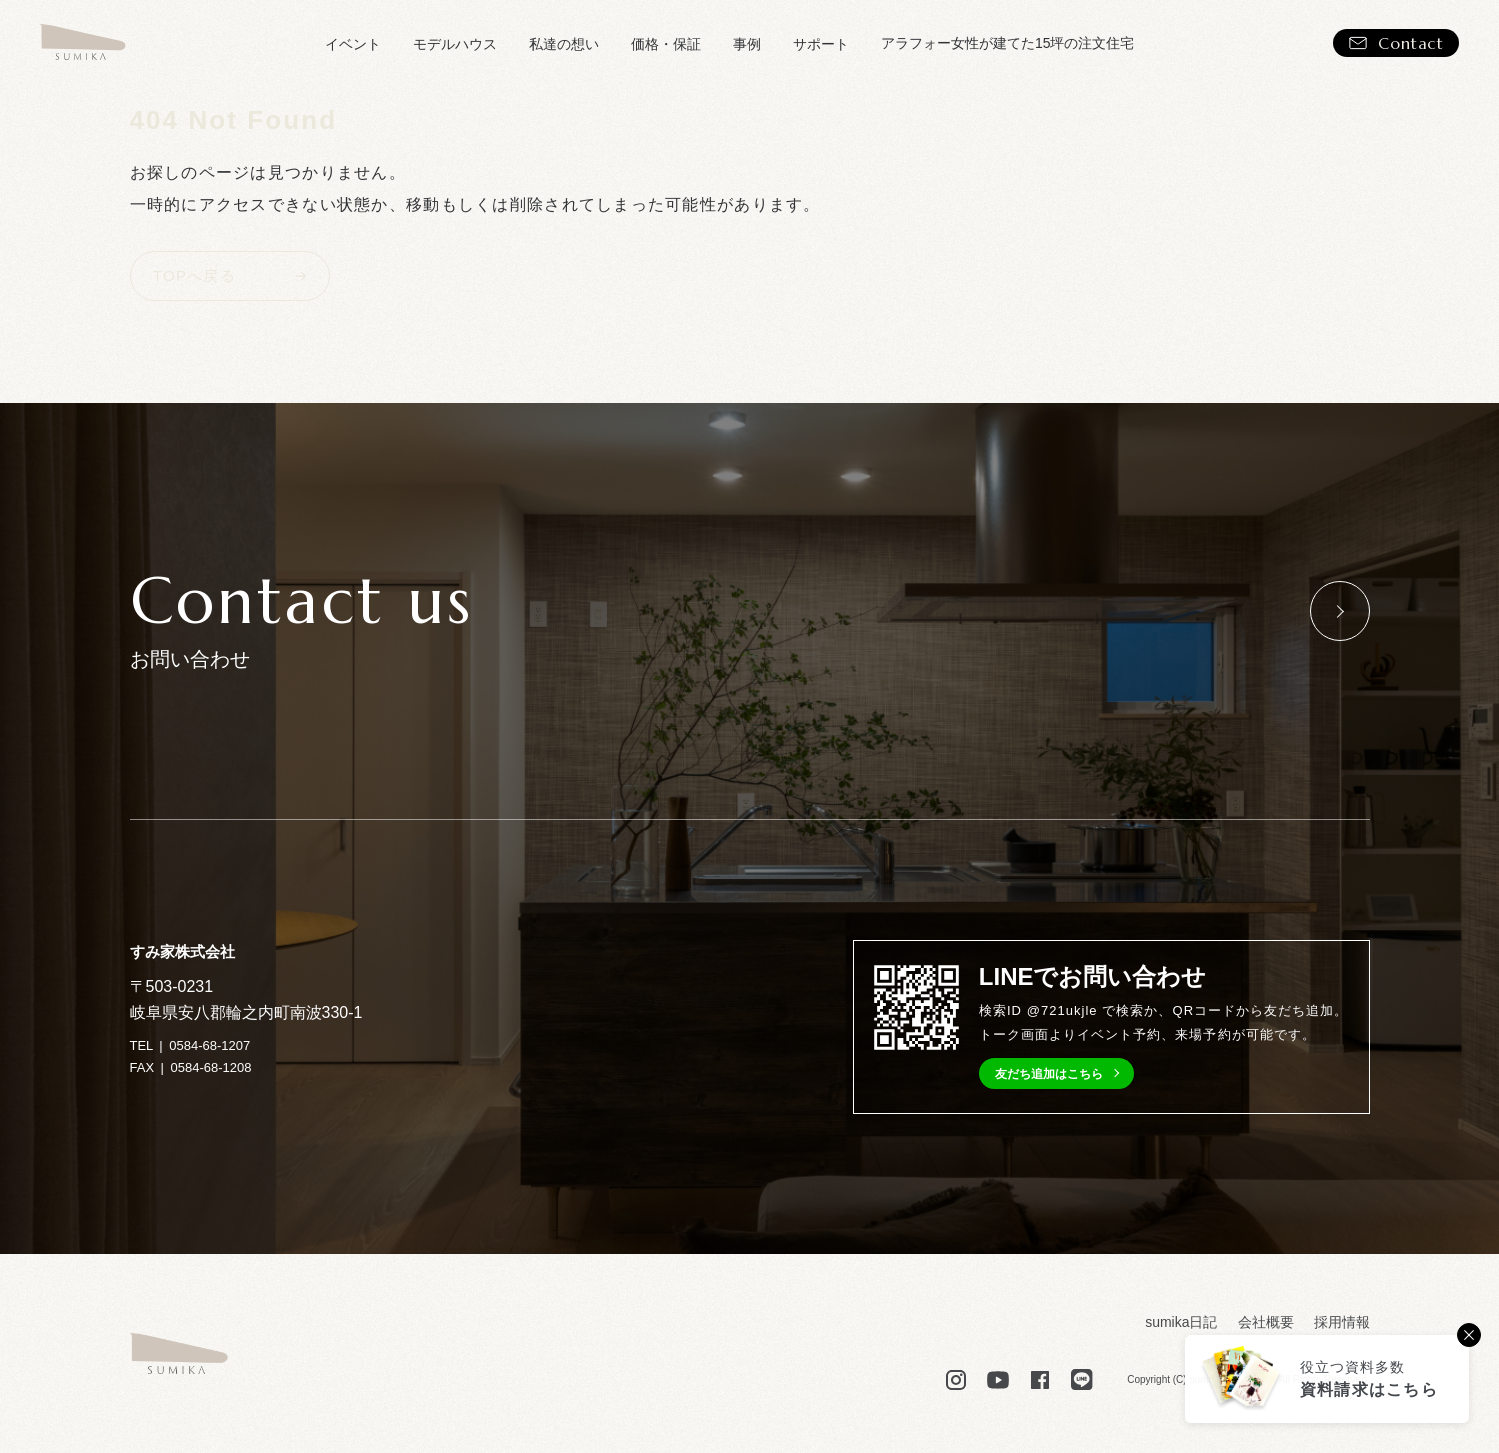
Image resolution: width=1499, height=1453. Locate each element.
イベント (353, 44)
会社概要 (1266, 1322)
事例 (747, 44)
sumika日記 (1181, 1322)
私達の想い (564, 44)
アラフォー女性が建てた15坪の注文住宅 (1008, 43)
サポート (821, 44)
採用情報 (1342, 1322)
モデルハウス (455, 44)
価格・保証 (666, 44)
